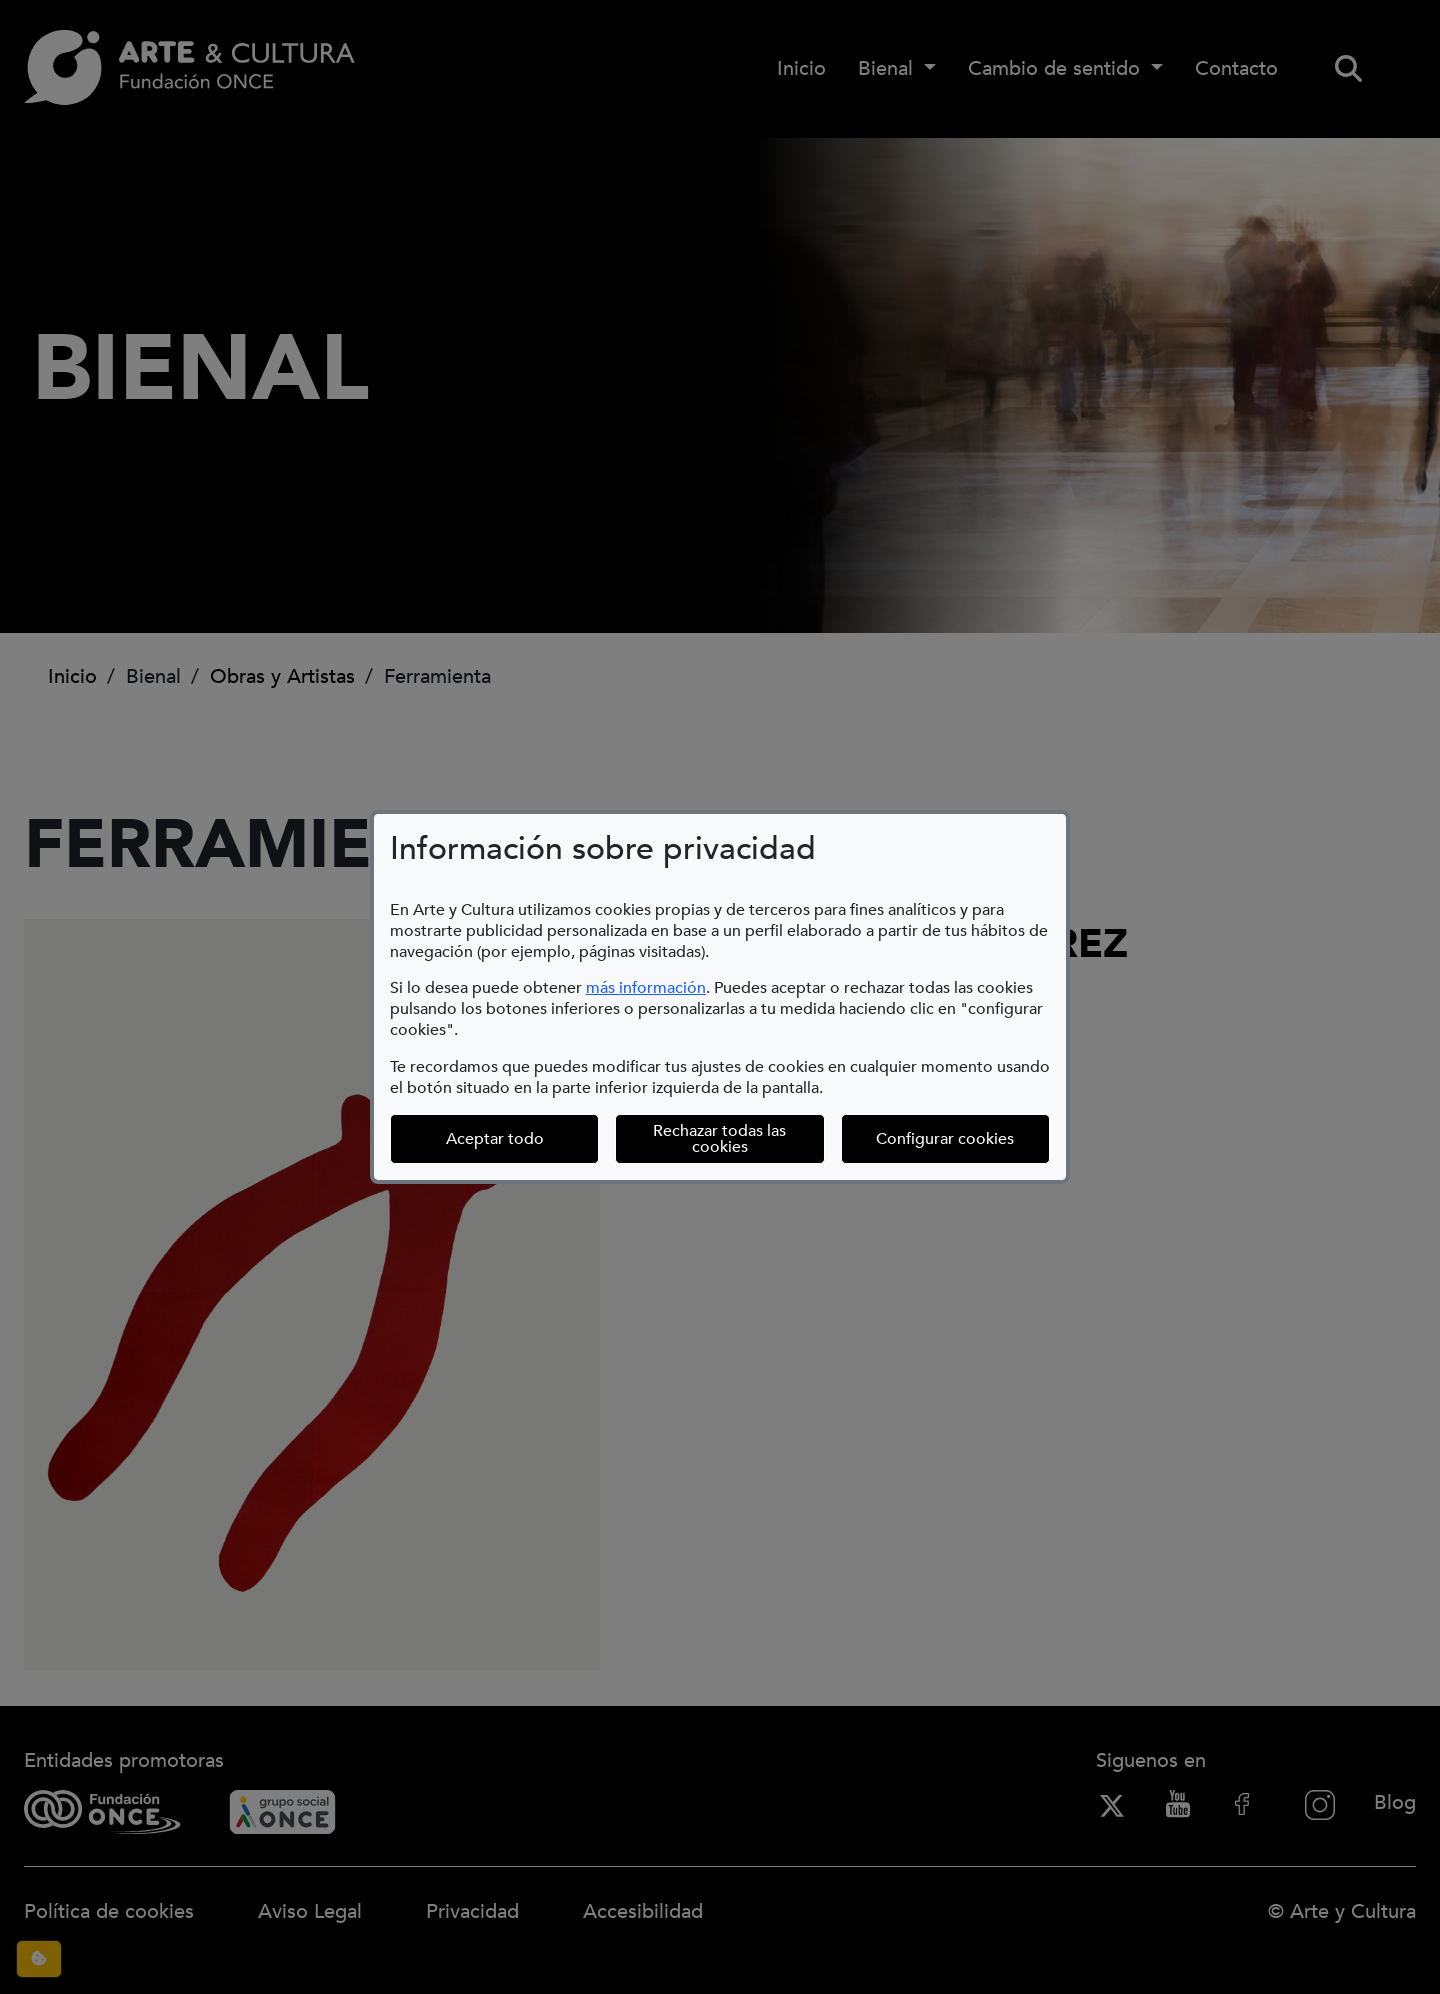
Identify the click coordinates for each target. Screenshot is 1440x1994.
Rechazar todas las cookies (719, 1139)
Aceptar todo (495, 1139)
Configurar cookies (963, 1138)
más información (646, 988)
